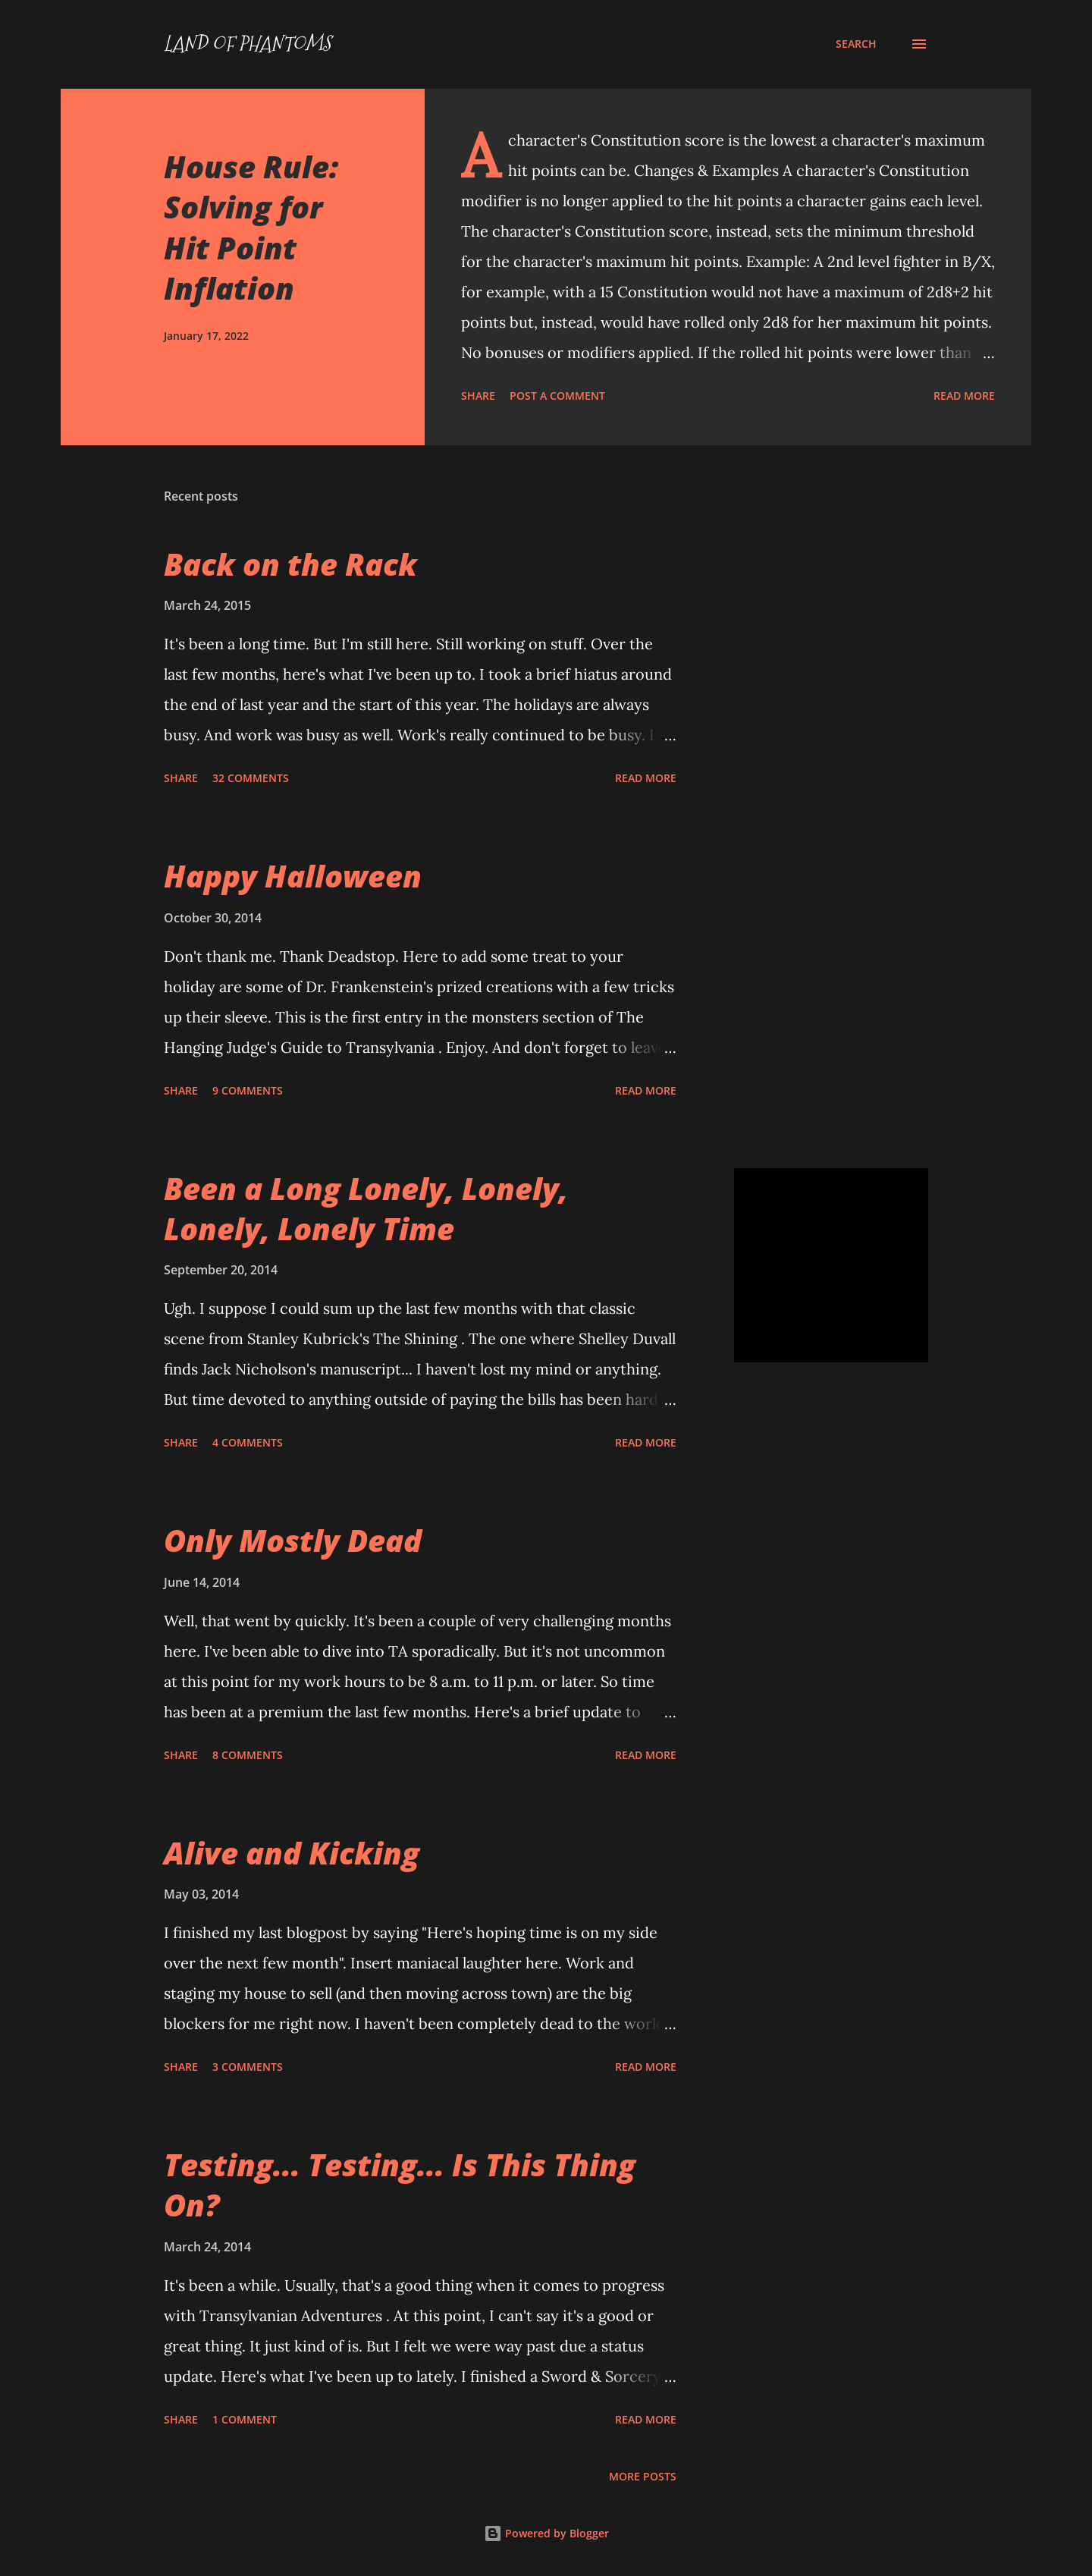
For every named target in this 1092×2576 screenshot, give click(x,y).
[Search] (856, 43)
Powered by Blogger (546, 2533)
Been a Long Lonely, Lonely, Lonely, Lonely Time (366, 1208)
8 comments (247, 1755)
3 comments (247, 2066)
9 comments (247, 1090)
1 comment (244, 2419)
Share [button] (478, 395)
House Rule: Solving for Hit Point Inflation (251, 227)
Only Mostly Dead (293, 1540)
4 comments (247, 1442)
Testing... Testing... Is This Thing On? (399, 2185)
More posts (642, 2476)
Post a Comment (557, 395)
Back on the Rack (290, 564)
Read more (964, 395)
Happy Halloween (293, 876)
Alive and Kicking (291, 1853)
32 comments (250, 778)
